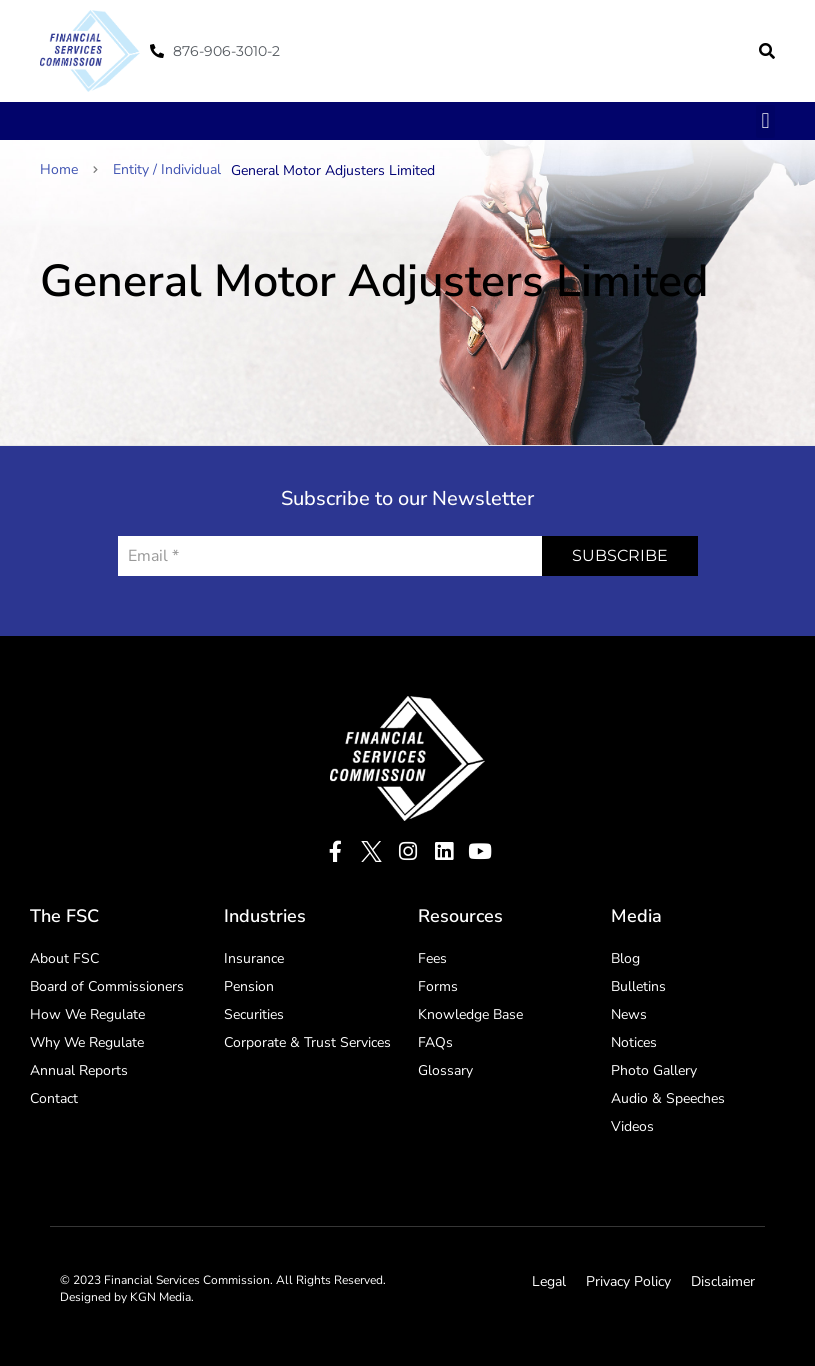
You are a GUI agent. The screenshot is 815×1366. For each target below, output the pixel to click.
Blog (625, 958)
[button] (767, 51)
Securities (254, 1014)
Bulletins (638, 986)
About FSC (64, 958)
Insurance (254, 958)
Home (69, 169)
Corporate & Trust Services (307, 1042)
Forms (438, 986)
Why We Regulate (87, 1042)
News (629, 1014)
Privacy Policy (628, 1281)
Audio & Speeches (668, 1098)
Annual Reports (79, 1070)
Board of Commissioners (107, 986)
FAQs (435, 1042)
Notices (634, 1042)
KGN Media (160, 1297)
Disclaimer (723, 1281)
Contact (54, 1098)
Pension (249, 986)
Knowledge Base (470, 1014)
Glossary (445, 1070)
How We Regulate (87, 1014)
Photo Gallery (654, 1070)
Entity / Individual (167, 169)
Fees (432, 958)
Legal (549, 1281)
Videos (632, 1126)
